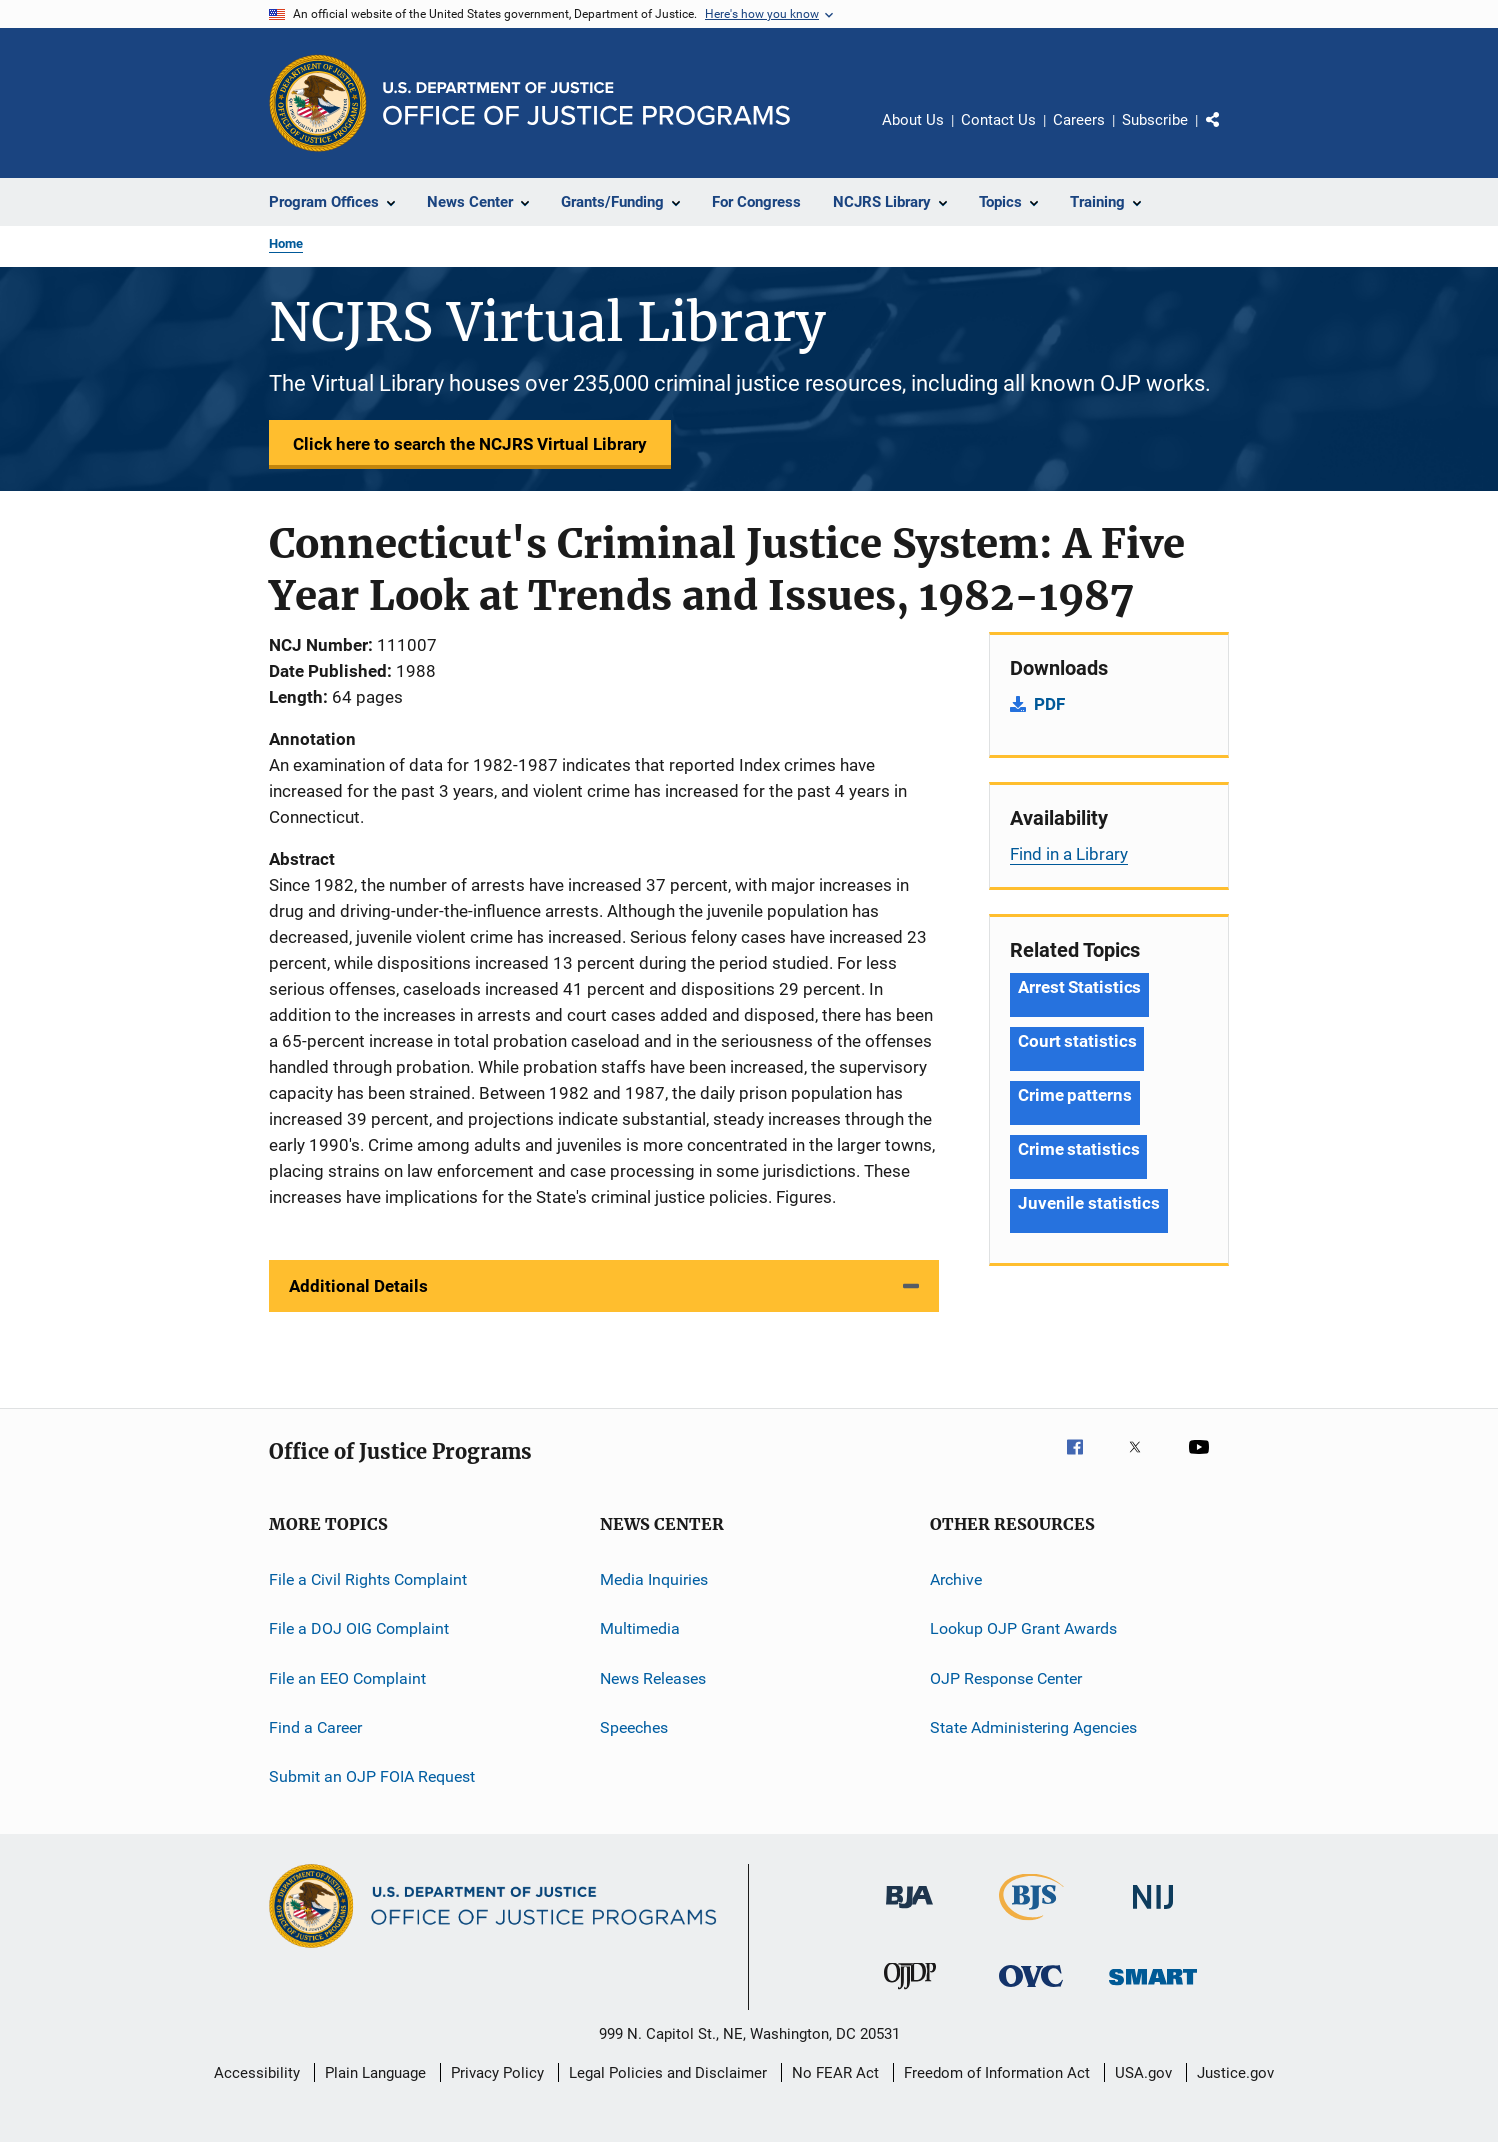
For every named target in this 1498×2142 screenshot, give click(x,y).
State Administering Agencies (1033, 1727)
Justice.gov (1235, 2073)
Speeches (634, 1727)
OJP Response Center (1006, 1678)
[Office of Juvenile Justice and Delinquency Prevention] (910, 1993)
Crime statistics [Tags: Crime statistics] (1078, 1149)
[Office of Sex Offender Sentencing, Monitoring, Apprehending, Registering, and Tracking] (1153, 1988)
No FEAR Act (835, 2073)
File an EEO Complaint (347, 1678)
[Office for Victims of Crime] (1031, 1990)
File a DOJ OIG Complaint (359, 1628)
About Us (913, 120)
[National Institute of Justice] (1153, 1912)
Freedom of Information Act (997, 2073)
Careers (1079, 120)
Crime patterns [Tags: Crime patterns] (1075, 1095)
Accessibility (257, 2073)
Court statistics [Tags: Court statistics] (1077, 1041)
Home (286, 243)
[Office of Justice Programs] (318, 103)
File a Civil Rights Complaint (368, 1579)
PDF (1049, 704)
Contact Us (998, 120)
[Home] (586, 103)
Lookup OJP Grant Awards (1023, 1628)
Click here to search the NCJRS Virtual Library (470, 444)
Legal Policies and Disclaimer (668, 2073)
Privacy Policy (497, 2073)
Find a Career (315, 1727)
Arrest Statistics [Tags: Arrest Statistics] (1079, 987)
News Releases (653, 1678)
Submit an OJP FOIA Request (372, 1776)
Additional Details (358, 1286)
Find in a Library (1069, 854)
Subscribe (1155, 120)
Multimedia (640, 1628)
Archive (956, 1579)
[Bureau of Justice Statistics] (1031, 1924)
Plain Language (375, 2073)
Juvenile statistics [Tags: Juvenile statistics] (1089, 1203)
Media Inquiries (654, 1579)
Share (1229, 134)
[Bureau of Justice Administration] (909, 1912)
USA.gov (1143, 2073)
